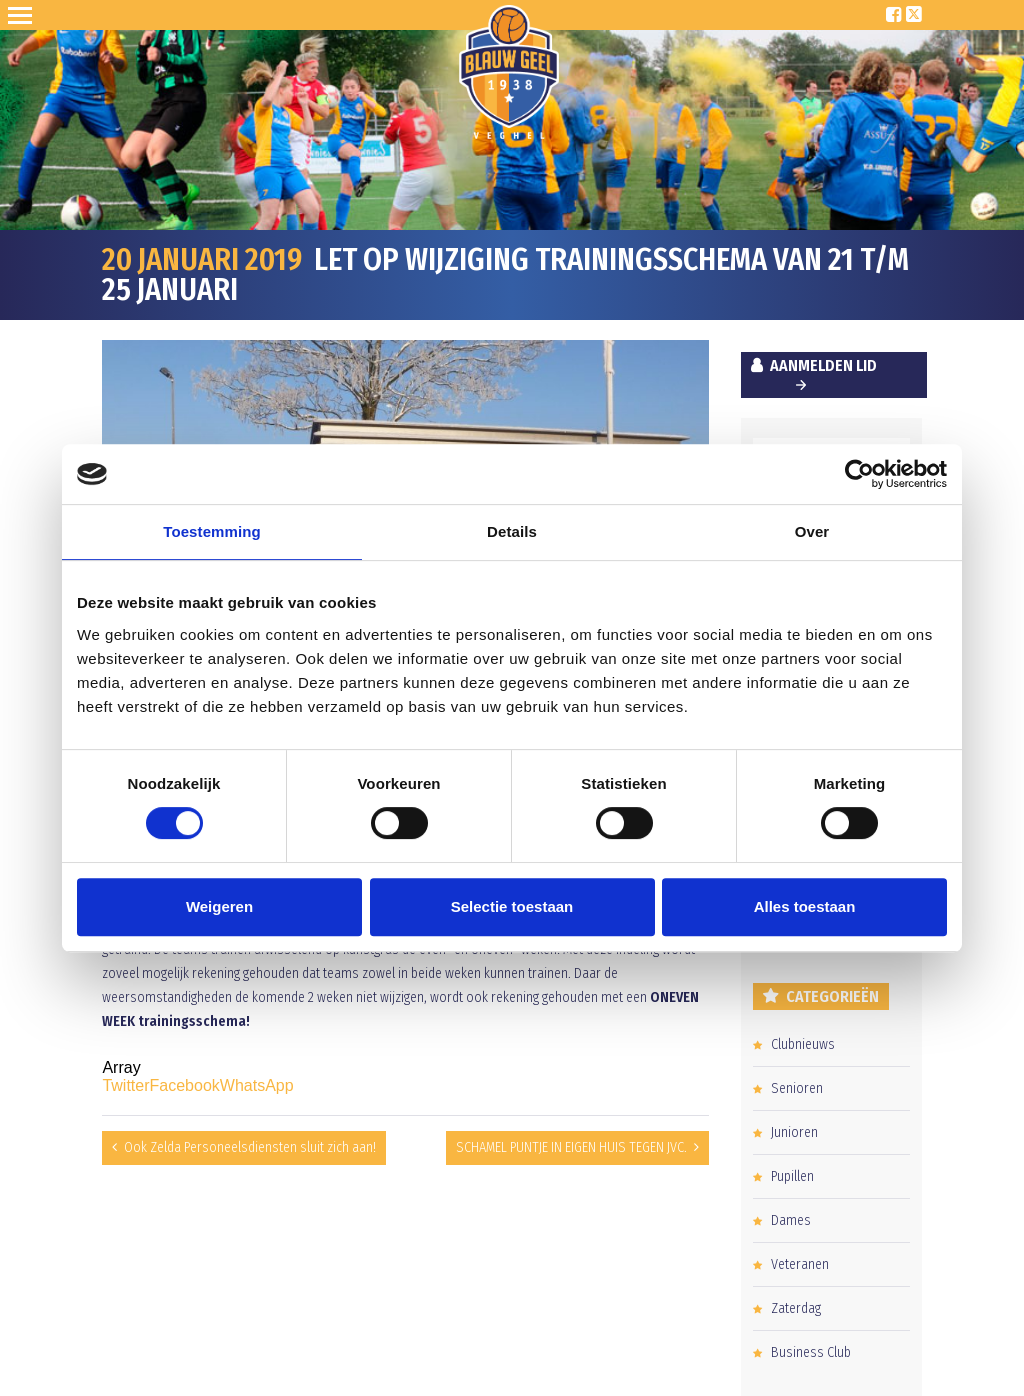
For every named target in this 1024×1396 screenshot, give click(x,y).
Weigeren (219, 906)
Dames (791, 1220)
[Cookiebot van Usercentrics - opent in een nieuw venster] (859, 474)
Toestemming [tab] (212, 531)
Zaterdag (796, 1308)
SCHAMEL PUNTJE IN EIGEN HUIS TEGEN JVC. (571, 1147)
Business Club (811, 1352)
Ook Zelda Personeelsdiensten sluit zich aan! (250, 1147)
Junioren (794, 1132)
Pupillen (792, 1176)
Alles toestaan (805, 906)
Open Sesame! (24, 15)
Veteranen (800, 1264)
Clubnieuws (803, 1044)
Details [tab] (512, 531)
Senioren (797, 1088)
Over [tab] (812, 531)
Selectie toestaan (512, 906)
